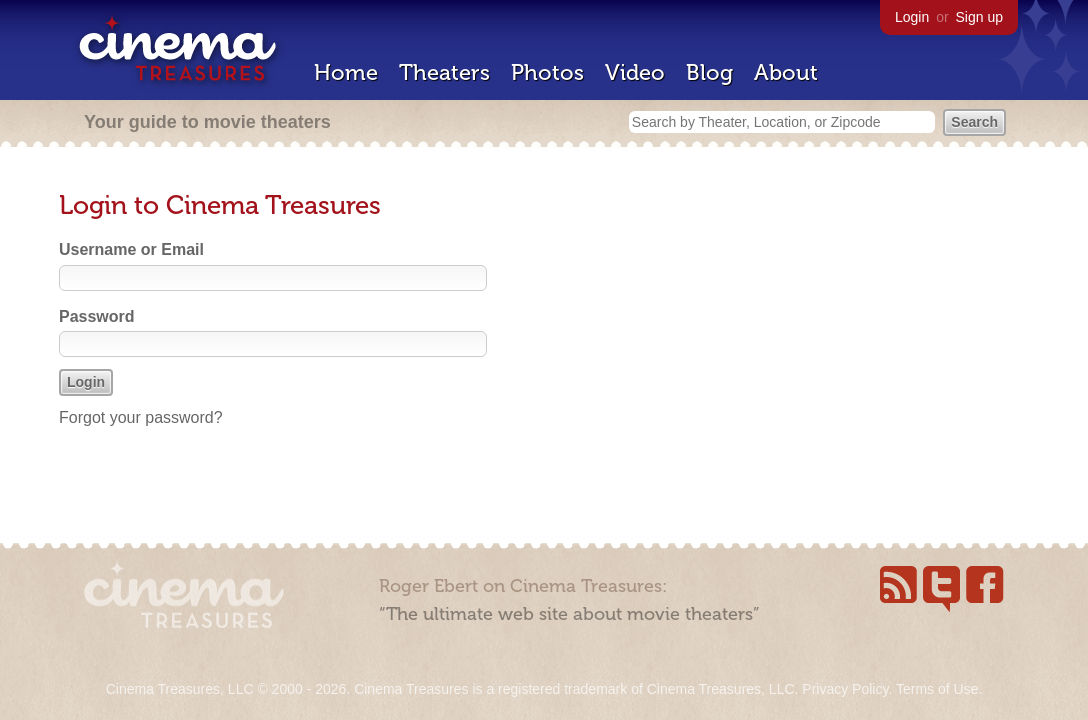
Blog (709, 72)
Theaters (444, 72)
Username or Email (131, 249)
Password (97, 316)
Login (912, 17)
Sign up (979, 17)
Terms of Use (937, 689)
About (786, 72)
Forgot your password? (141, 417)
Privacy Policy (845, 689)
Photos (547, 72)
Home (346, 72)
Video (635, 72)
